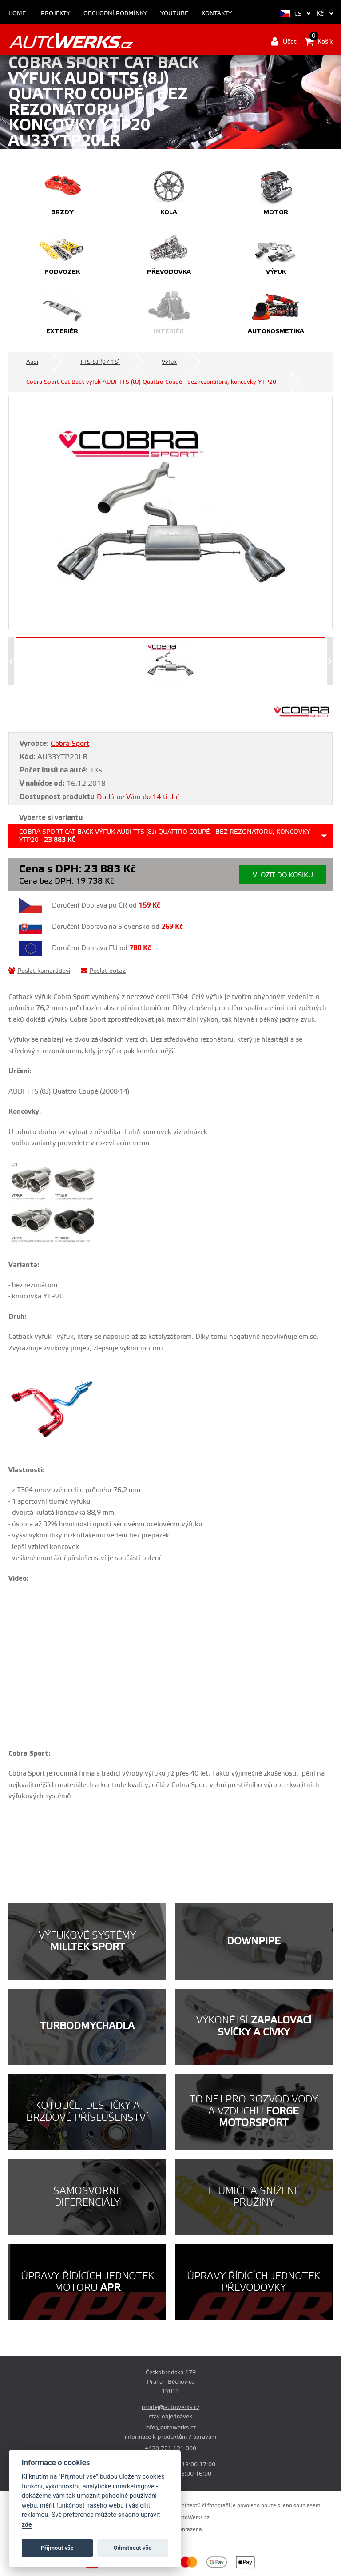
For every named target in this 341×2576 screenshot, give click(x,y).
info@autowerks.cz (170, 2427)
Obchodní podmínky (115, 13)
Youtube (174, 13)
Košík (319, 41)
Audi (32, 362)
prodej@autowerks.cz (170, 2407)
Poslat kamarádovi (39, 971)
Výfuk (169, 362)
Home (17, 13)
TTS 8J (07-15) (100, 362)
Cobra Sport (70, 743)
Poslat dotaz (103, 971)
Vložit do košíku (283, 875)
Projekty (55, 13)
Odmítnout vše (133, 2547)
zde (27, 2524)
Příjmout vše (57, 2547)
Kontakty (217, 13)
